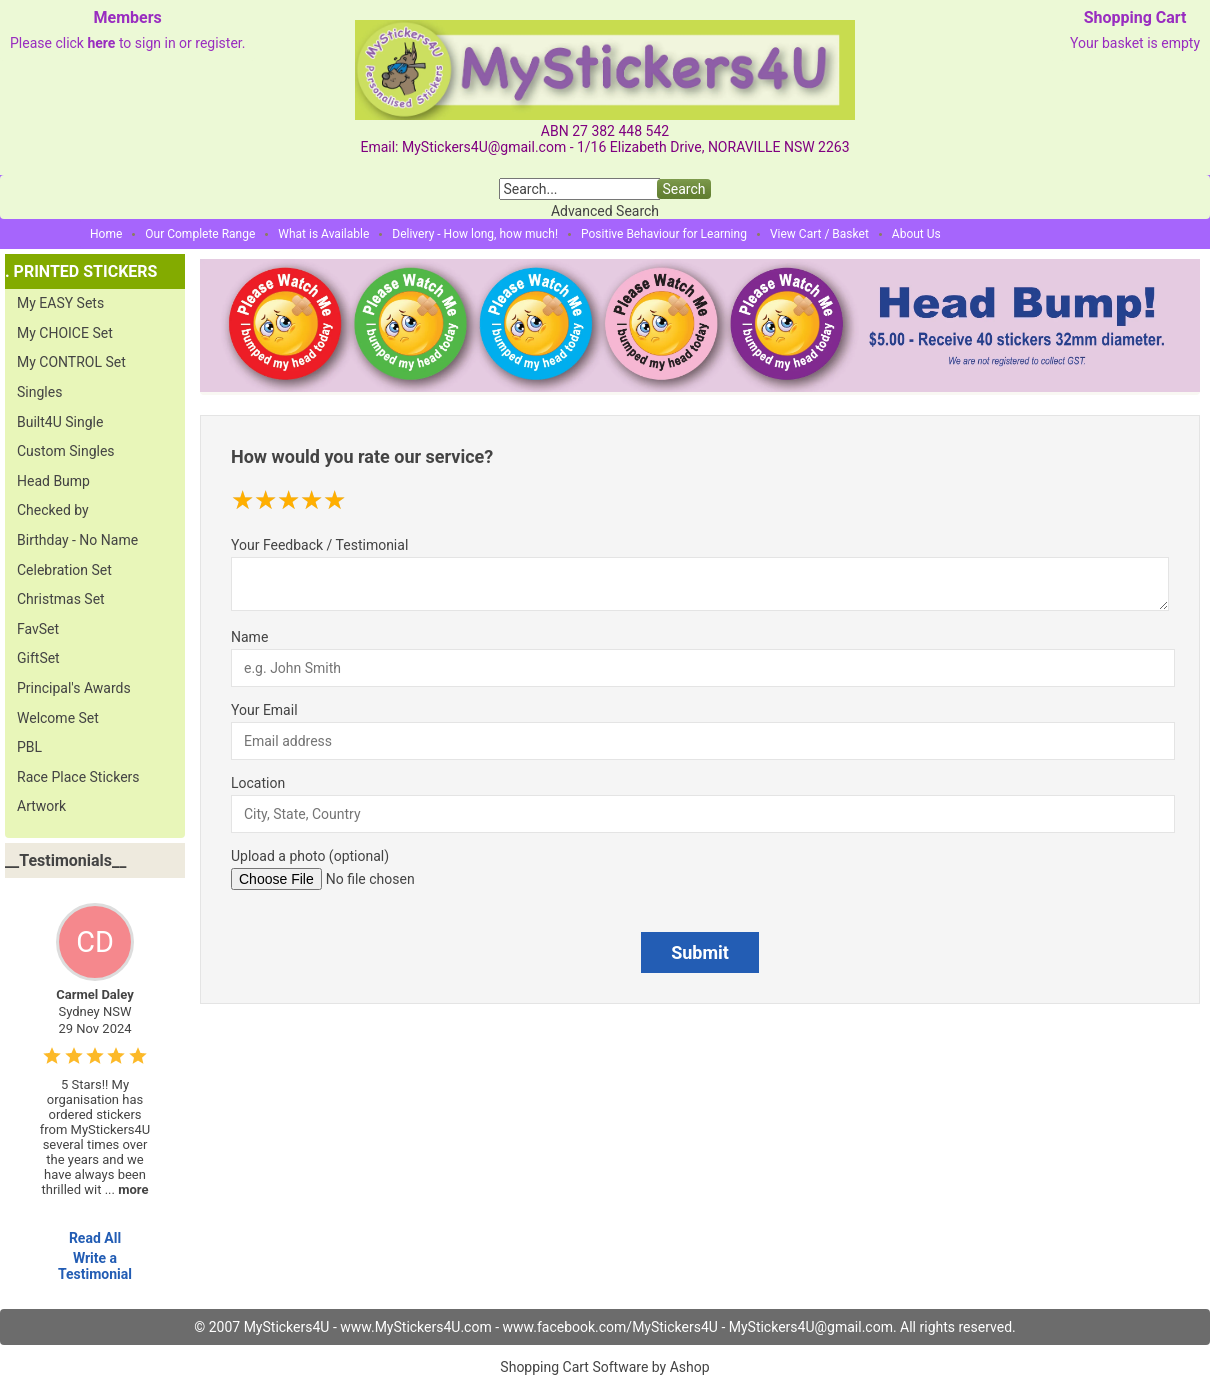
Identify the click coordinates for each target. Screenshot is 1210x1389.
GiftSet (38, 658)
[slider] (288, 500)
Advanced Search (605, 211)
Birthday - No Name (77, 540)
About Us (916, 234)
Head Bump (53, 481)
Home (106, 234)
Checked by (53, 510)
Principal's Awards (74, 688)
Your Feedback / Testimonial (319, 545)
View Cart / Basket (819, 234)
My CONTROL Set (71, 362)
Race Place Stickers (78, 777)
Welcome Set (58, 718)
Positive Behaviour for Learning (664, 234)
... (127, 1189)
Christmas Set (61, 599)
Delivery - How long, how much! (475, 234)
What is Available (323, 234)
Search (683, 189)
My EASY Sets (60, 303)
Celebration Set (64, 570)
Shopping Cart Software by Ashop (604, 1367)
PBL (29, 747)
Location (258, 783)
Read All (95, 1238)
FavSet (38, 629)
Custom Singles (66, 451)
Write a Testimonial (95, 1266)
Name (249, 637)
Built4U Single (60, 422)
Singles (39, 392)
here (101, 43)
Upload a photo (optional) (310, 856)
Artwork (41, 806)
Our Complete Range (200, 234)
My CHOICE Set (65, 333)
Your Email (264, 710)
